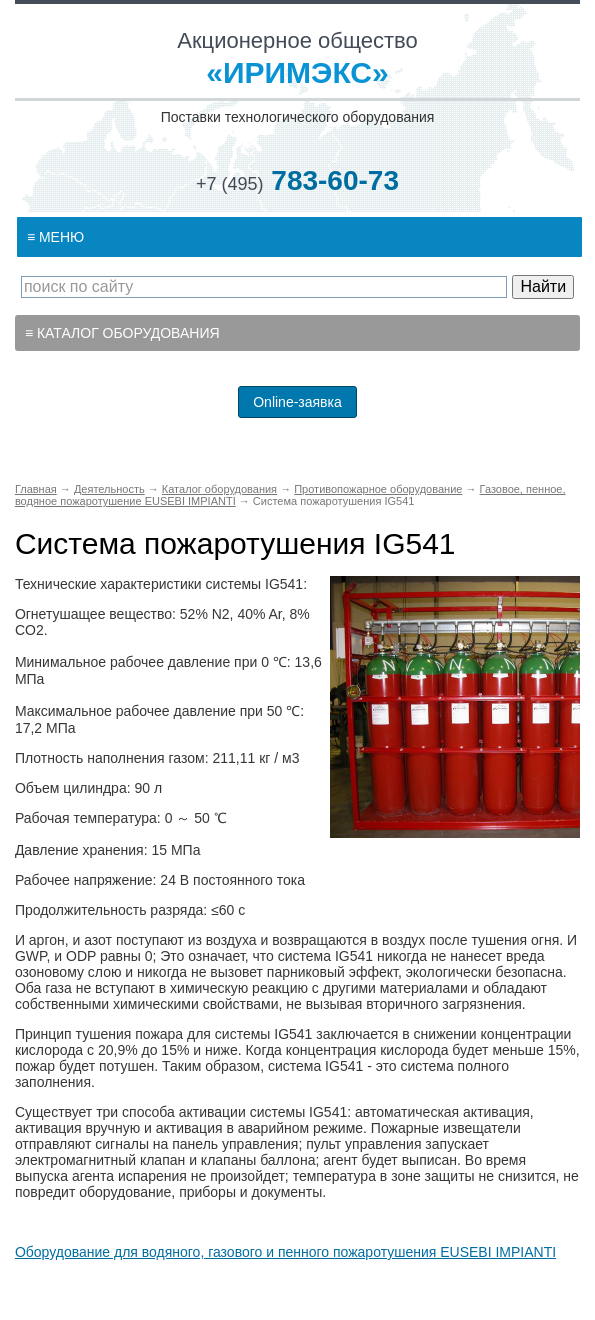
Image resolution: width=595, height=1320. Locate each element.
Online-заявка (297, 402)
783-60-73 (297, 180)
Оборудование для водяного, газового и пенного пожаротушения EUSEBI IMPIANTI (285, 1252)
